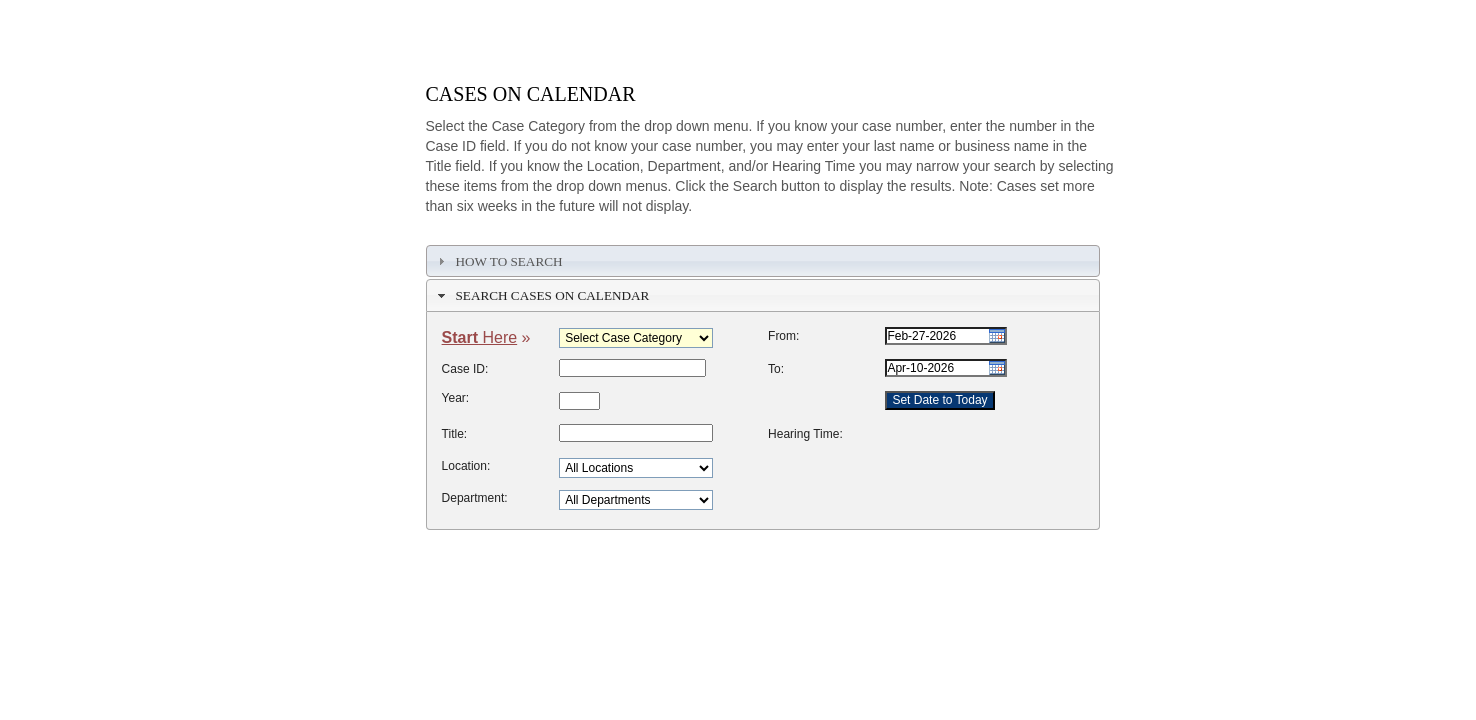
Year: (456, 398)
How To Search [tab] (497, 261)
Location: (466, 466)
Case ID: (465, 369)
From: (783, 336)
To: (776, 369)
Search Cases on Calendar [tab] (541, 296)
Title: (455, 434)
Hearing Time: (805, 434)
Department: (475, 498)
